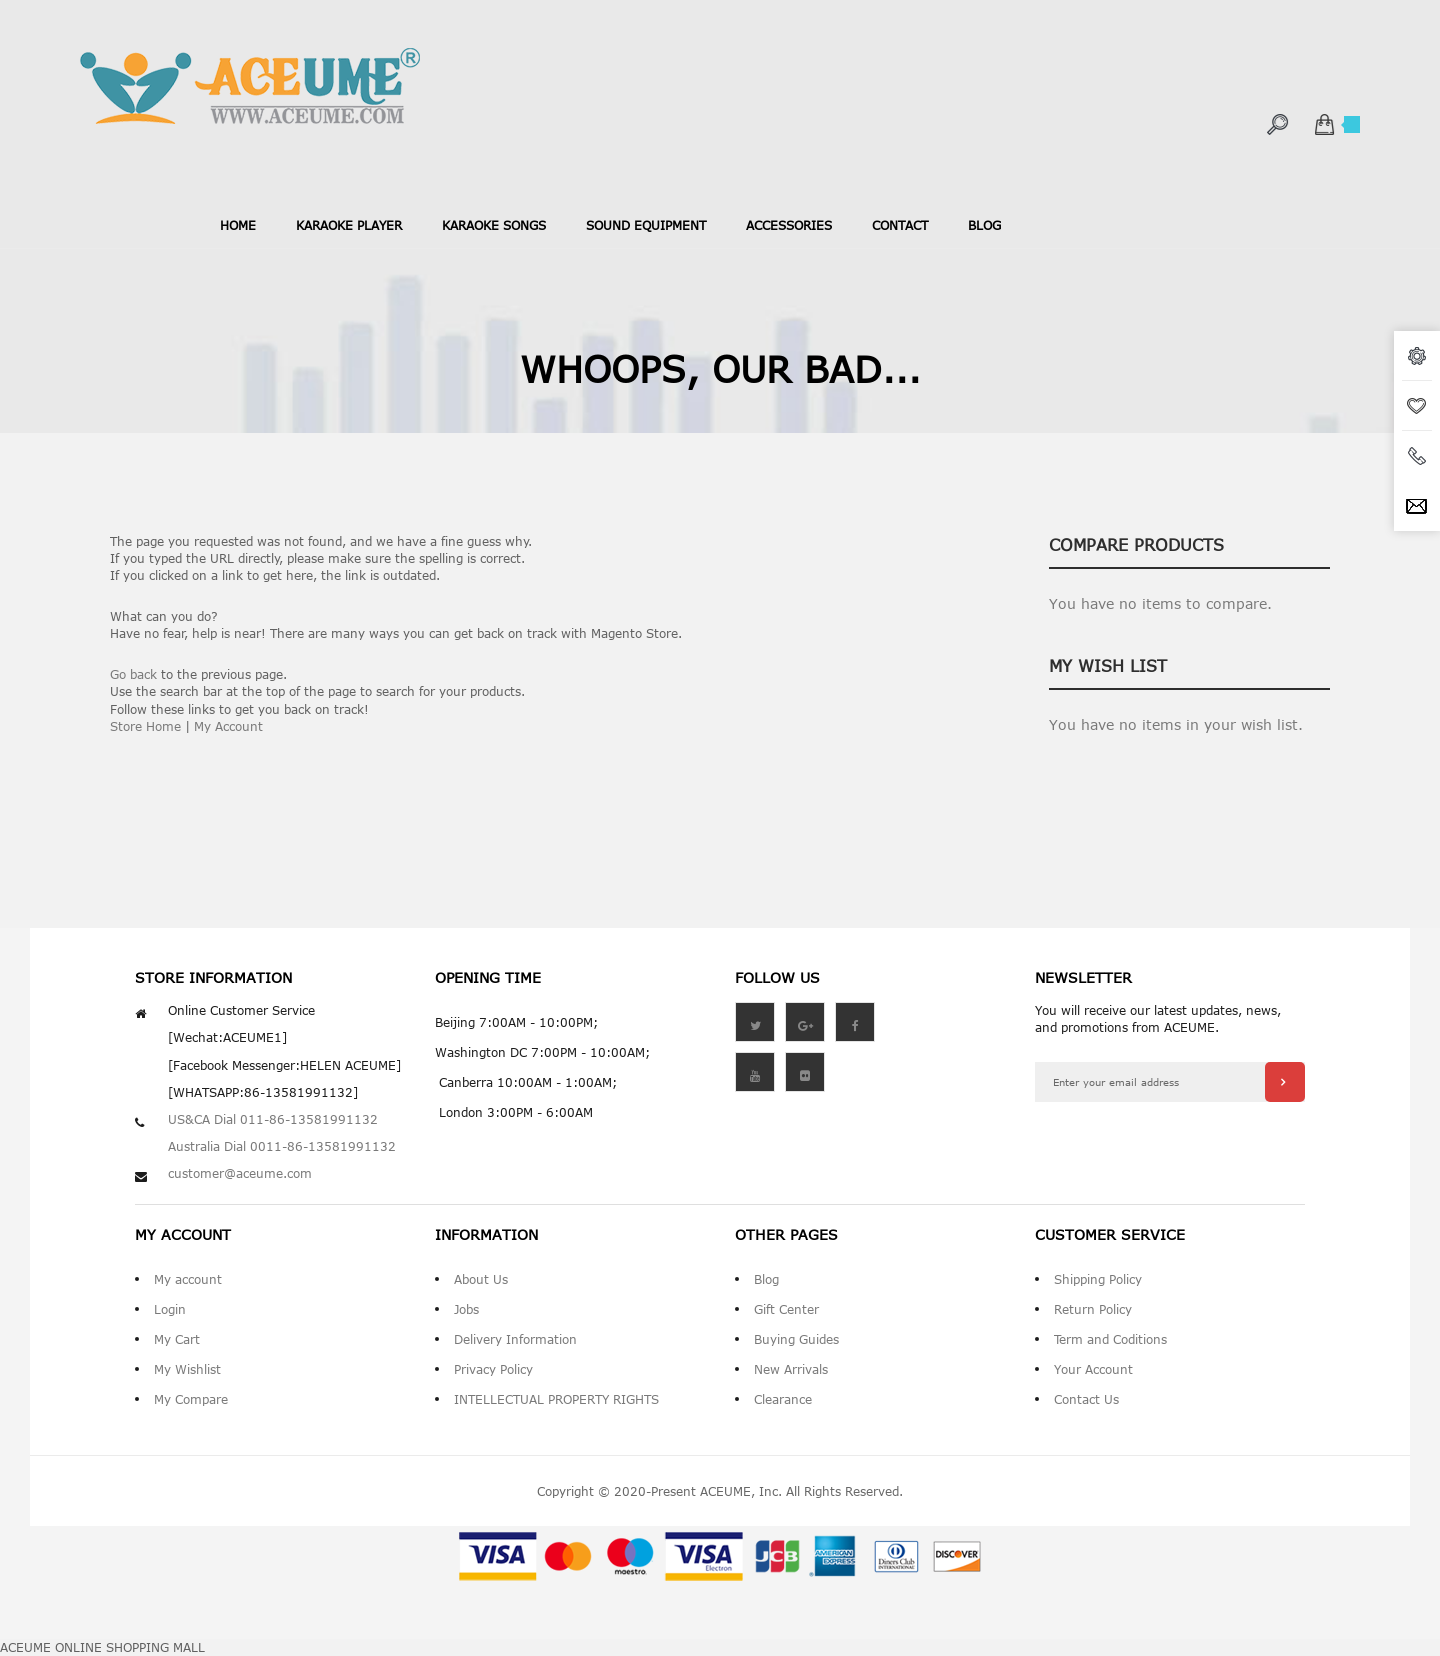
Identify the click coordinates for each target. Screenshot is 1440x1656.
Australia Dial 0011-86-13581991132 (282, 1146)
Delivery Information (515, 1339)
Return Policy (1093, 1309)
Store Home (145, 726)
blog (984, 225)
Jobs (466, 1309)
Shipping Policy (1098, 1279)
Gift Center (786, 1309)
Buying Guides (796, 1339)
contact (900, 225)
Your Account (1093, 1369)
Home (238, 225)
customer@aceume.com (240, 1173)
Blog (766, 1279)
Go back (133, 674)
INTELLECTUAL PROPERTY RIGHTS (556, 1399)
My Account (228, 726)
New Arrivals (791, 1369)
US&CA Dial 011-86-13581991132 (273, 1119)
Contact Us (1086, 1399)
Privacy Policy (493, 1369)
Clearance (783, 1399)
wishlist (1417, 406)
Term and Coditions (1110, 1339)
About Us (481, 1279)
